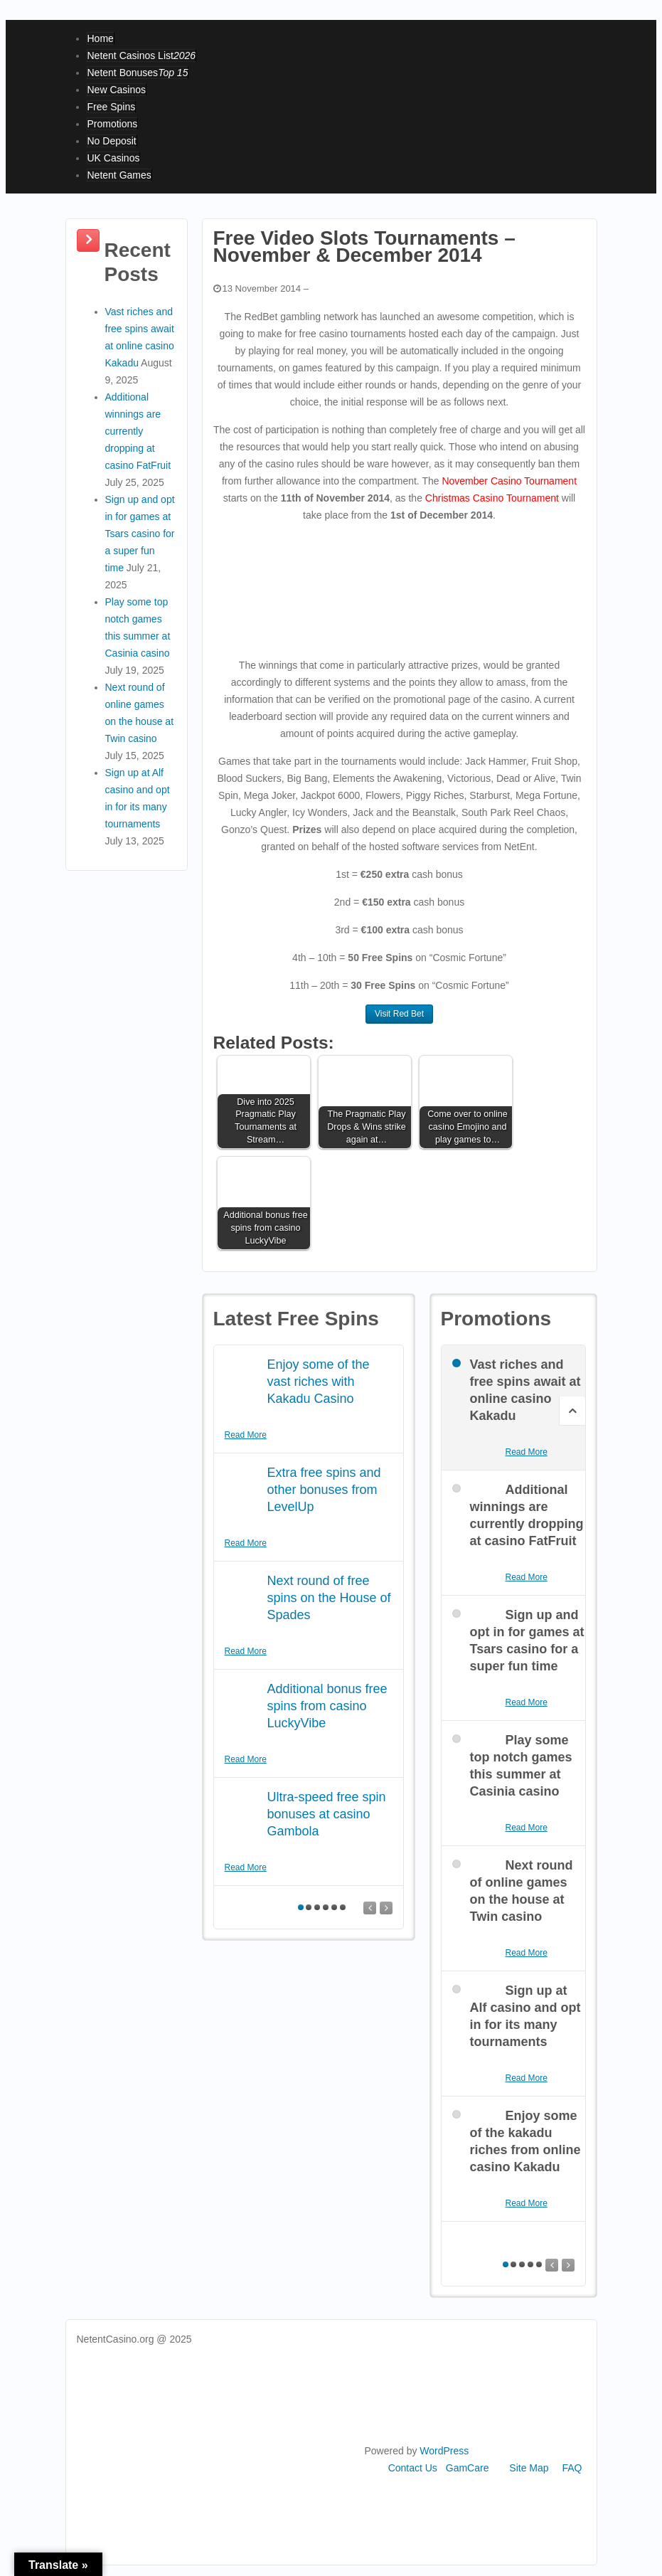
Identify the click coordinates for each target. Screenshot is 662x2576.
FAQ (572, 2468)
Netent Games (119, 175)
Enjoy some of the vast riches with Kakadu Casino (318, 1381)
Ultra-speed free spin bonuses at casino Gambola (326, 1814)
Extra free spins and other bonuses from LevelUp (324, 1489)
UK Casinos (113, 158)
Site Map (528, 2468)
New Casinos (116, 89)
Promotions (112, 123)
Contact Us (412, 2468)
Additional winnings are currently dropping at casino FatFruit (138, 431)
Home (100, 38)
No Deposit (112, 141)
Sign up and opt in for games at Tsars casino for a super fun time (140, 533)
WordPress (444, 2450)
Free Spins (111, 106)
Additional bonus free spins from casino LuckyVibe (327, 1706)
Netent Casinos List (141, 55)
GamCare (467, 2468)
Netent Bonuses (137, 72)
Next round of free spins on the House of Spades (329, 1598)
